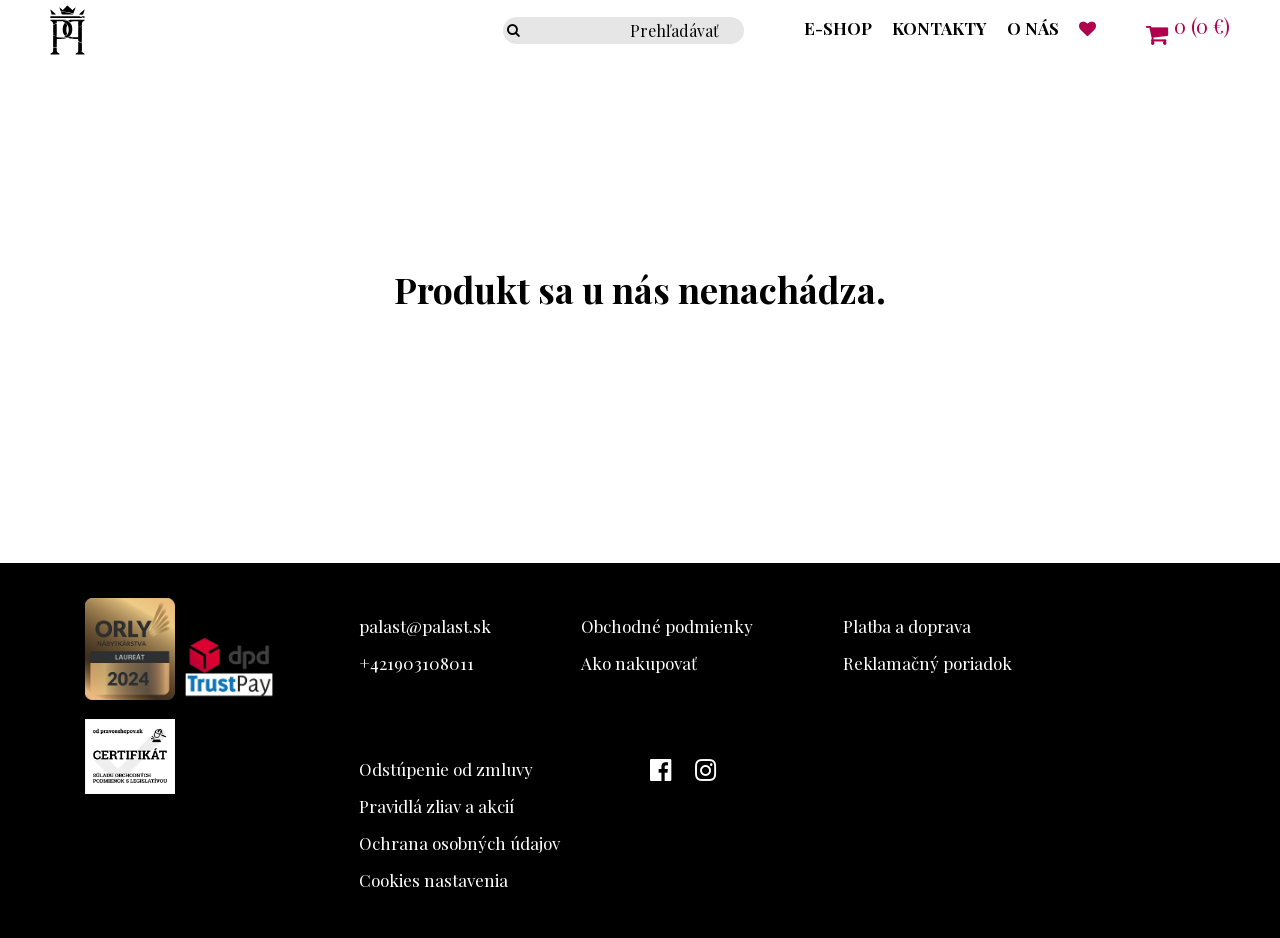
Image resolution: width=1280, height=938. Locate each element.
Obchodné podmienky (667, 626)
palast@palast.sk (425, 626)
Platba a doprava (907, 626)
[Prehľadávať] (518, 30)
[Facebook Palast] (665, 770)
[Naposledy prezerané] (1087, 28)
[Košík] (1188, 33)
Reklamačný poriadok (927, 663)
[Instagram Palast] (710, 770)
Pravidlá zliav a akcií (436, 806)
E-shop (838, 28)
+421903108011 (416, 663)
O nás (1033, 28)
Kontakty (939, 28)
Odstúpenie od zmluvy (446, 769)
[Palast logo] (42, 53)
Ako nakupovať (639, 663)
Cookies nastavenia (433, 880)
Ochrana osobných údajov (459, 843)
